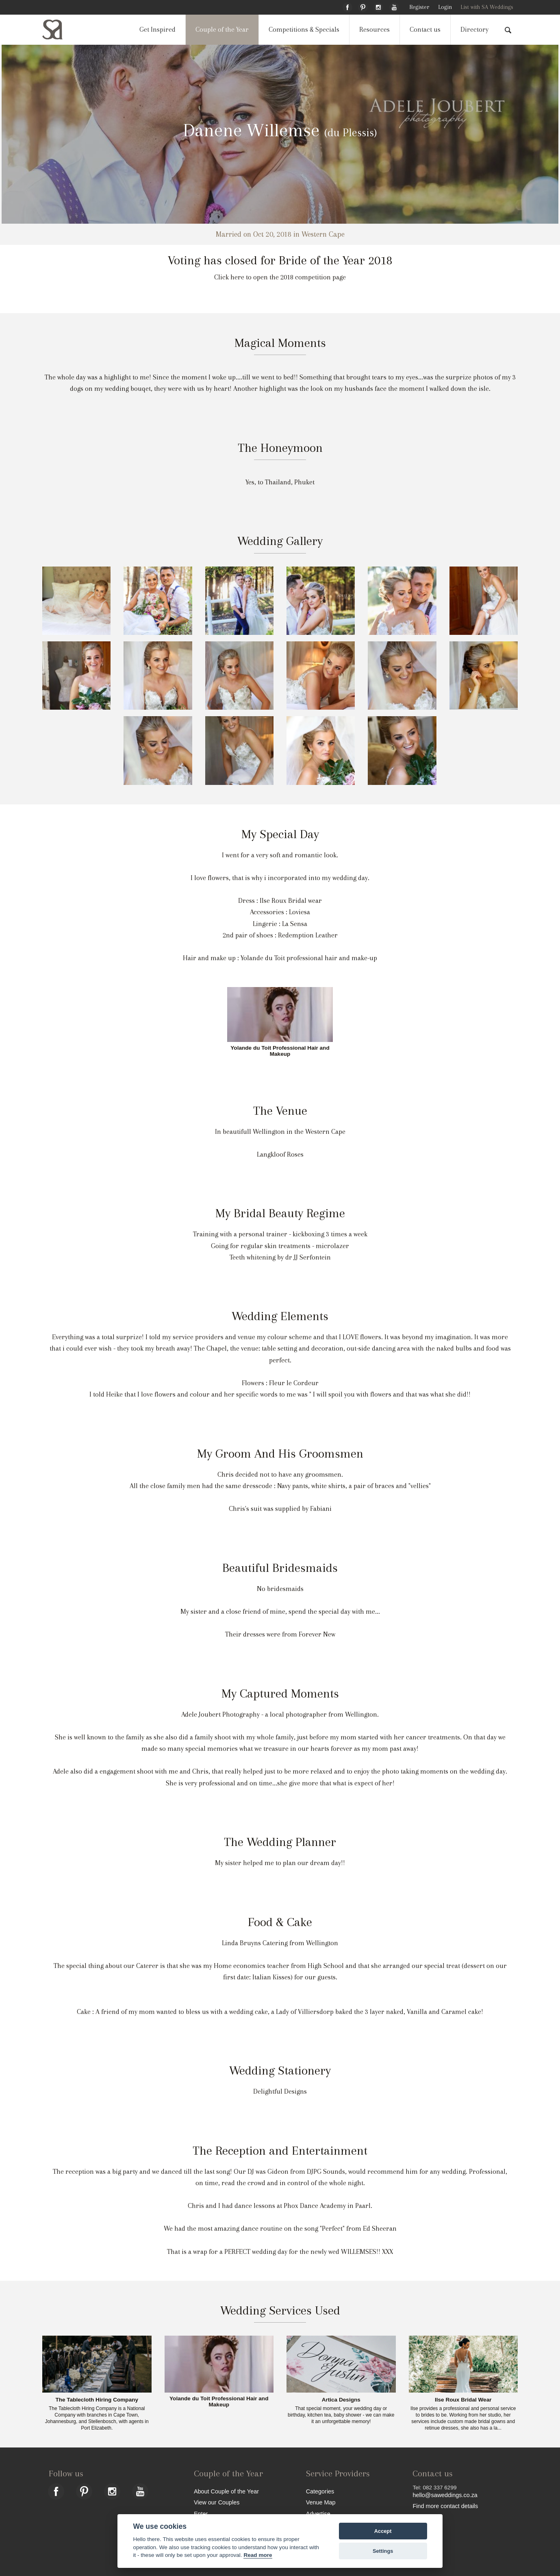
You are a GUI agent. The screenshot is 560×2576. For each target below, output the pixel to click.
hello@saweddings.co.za (444, 2495)
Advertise (318, 2514)
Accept (383, 2531)
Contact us (425, 29)
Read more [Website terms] (257, 2555)
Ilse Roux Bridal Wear (463, 2400)
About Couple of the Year (226, 2491)
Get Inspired (157, 29)
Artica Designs (341, 2400)
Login (445, 7)
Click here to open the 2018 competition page (280, 277)
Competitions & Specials (304, 29)
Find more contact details (445, 2506)
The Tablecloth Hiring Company (96, 2400)
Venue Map (321, 2502)
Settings (383, 2551)
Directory (474, 29)
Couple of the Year (222, 29)
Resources (374, 29)
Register (419, 7)
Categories (320, 2491)
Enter (201, 2514)
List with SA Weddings (486, 7)
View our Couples (217, 2502)
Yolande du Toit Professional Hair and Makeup (279, 1051)
